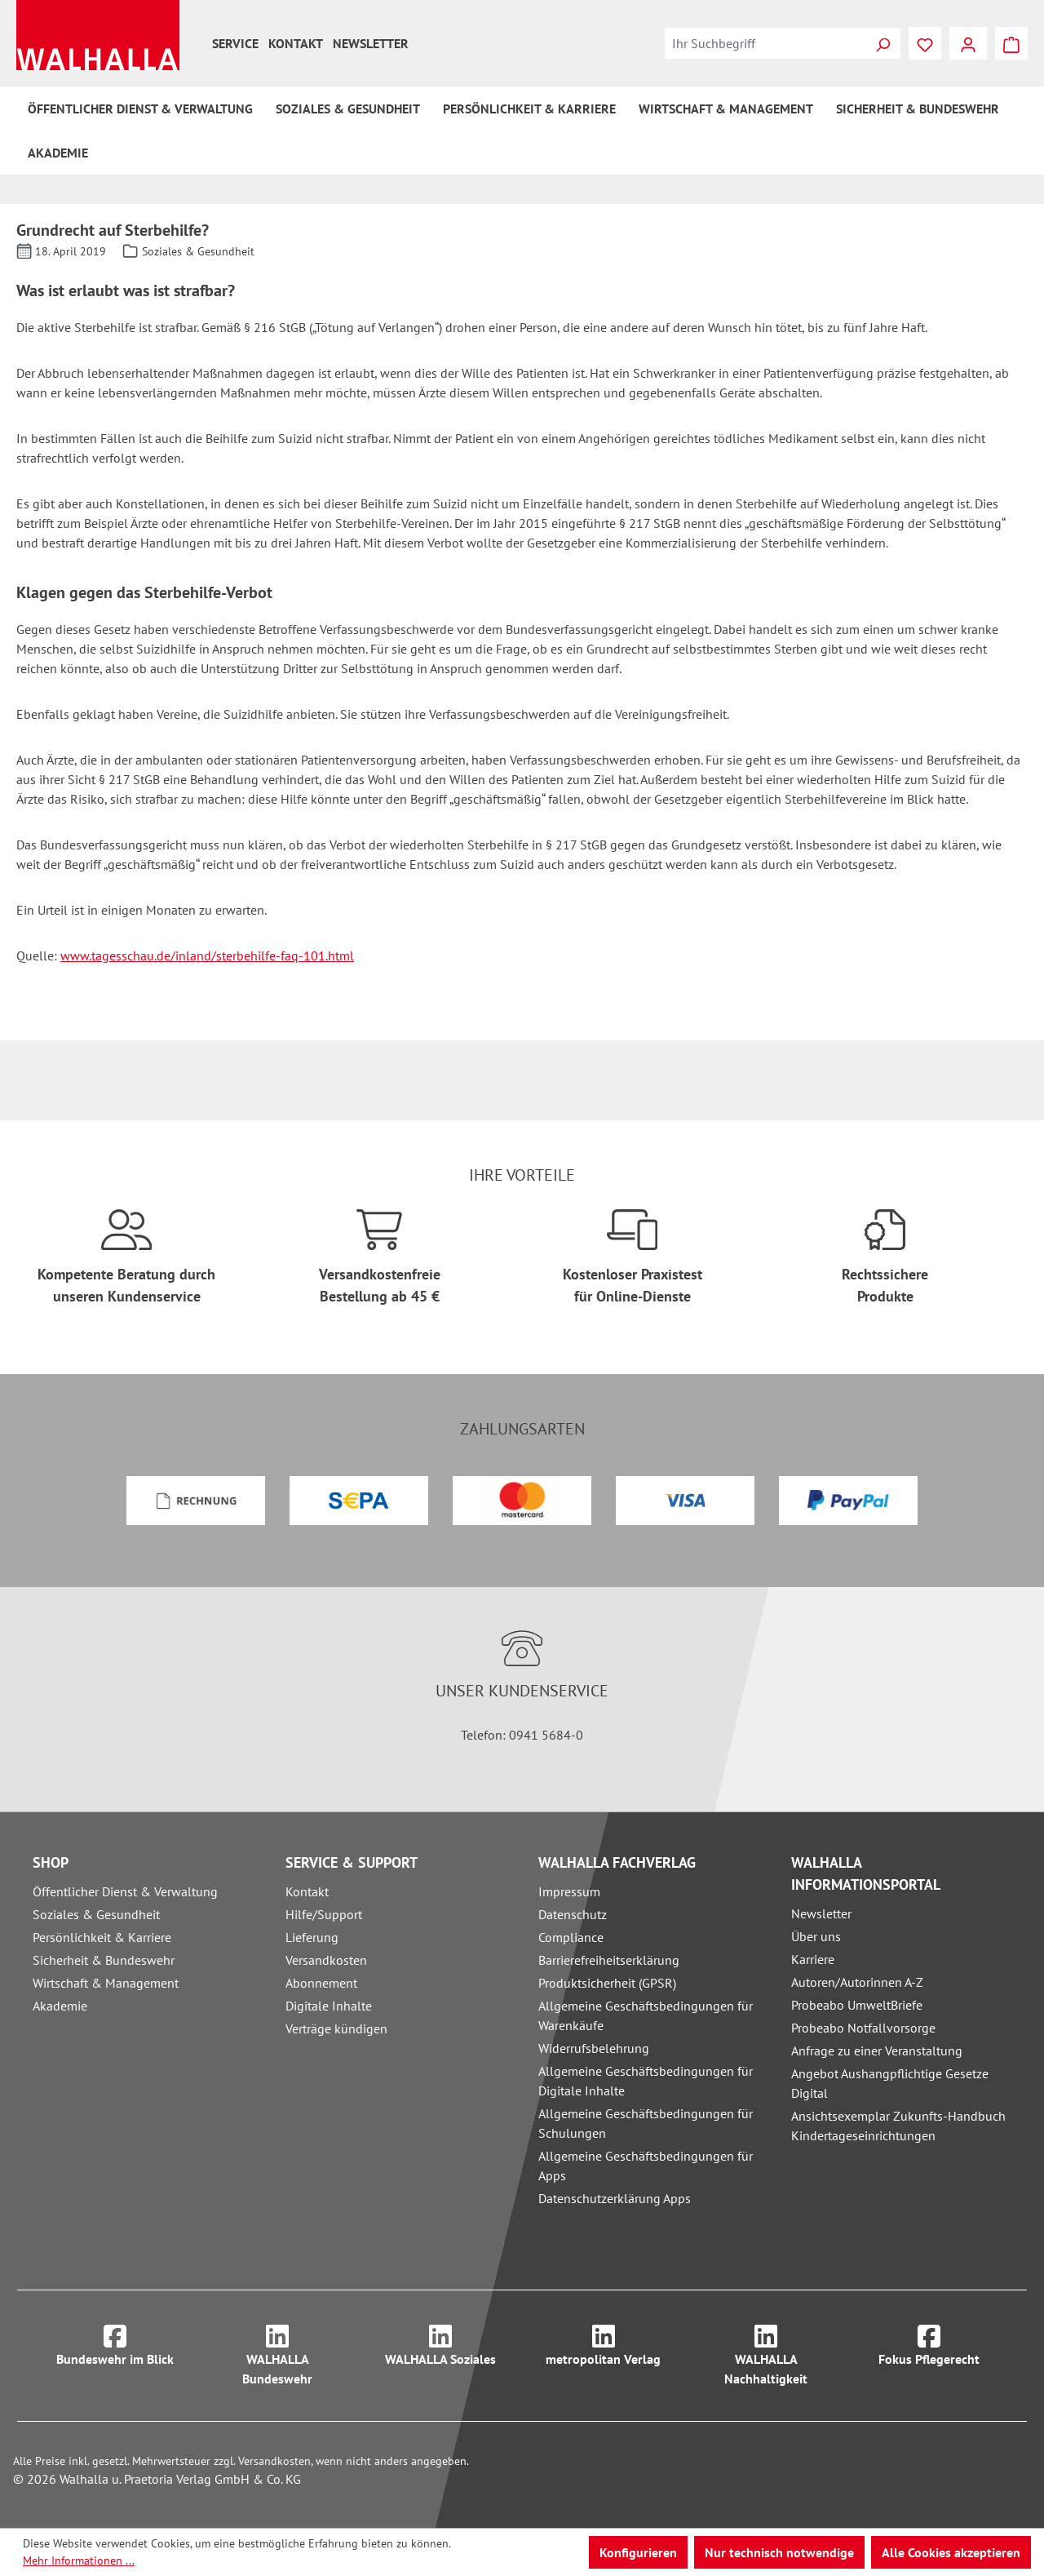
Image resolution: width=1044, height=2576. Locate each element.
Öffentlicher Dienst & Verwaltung (125, 1891)
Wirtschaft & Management (106, 1983)
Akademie (60, 2005)
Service (235, 43)
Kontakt (295, 43)
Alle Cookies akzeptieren (951, 2552)
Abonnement (321, 1983)
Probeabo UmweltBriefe (856, 2005)
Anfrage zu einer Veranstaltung (876, 2050)
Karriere (812, 1959)
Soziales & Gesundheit (96, 1914)
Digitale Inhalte (328, 2005)
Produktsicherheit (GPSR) (607, 1983)
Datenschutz (572, 1914)
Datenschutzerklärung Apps (614, 2198)
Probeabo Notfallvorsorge (863, 2028)
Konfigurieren (638, 2552)
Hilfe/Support (323, 1914)
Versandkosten (326, 1960)
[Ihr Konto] (968, 43)
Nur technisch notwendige (779, 2552)
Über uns (816, 1936)
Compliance (571, 1937)
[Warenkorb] (1011, 43)
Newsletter (371, 43)
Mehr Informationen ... (79, 2560)
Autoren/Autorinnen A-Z (857, 1982)
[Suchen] (882, 43)
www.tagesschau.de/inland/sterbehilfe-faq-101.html (207, 955)
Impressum (569, 1891)
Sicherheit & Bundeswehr (104, 1960)
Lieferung (311, 1937)
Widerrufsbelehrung (593, 2048)
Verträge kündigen (336, 2028)
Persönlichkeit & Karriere (102, 1937)
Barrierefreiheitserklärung (608, 1960)
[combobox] (765, 43)
